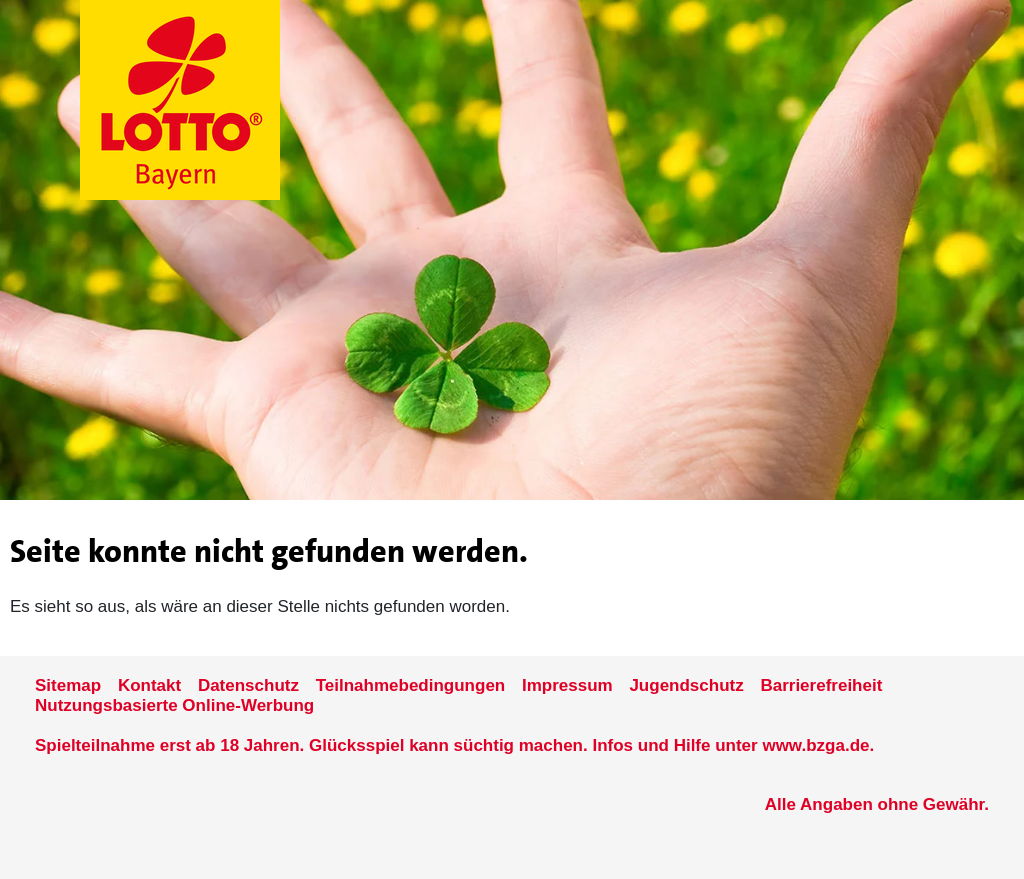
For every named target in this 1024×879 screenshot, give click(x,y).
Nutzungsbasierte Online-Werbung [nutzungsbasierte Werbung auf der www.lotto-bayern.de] (174, 705)
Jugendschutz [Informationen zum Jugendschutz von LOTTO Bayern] (686, 685)
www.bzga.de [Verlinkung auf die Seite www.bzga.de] (815, 745)
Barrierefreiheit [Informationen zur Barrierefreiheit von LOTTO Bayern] (821, 685)
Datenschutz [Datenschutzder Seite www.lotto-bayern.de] (248, 685)
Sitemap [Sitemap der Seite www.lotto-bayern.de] (68, 685)
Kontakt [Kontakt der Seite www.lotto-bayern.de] (149, 685)
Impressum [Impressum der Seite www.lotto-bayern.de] (567, 685)
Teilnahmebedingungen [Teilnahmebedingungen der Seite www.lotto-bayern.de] (411, 685)
